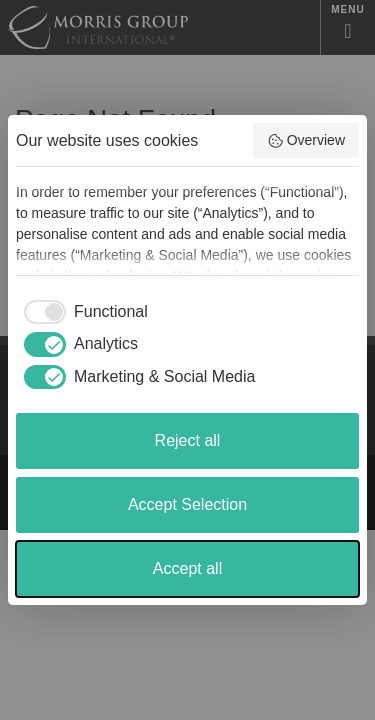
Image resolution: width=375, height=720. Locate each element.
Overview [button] (306, 141)
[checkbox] (82, 312)
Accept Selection (187, 504)
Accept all (187, 568)
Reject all (188, 440)
